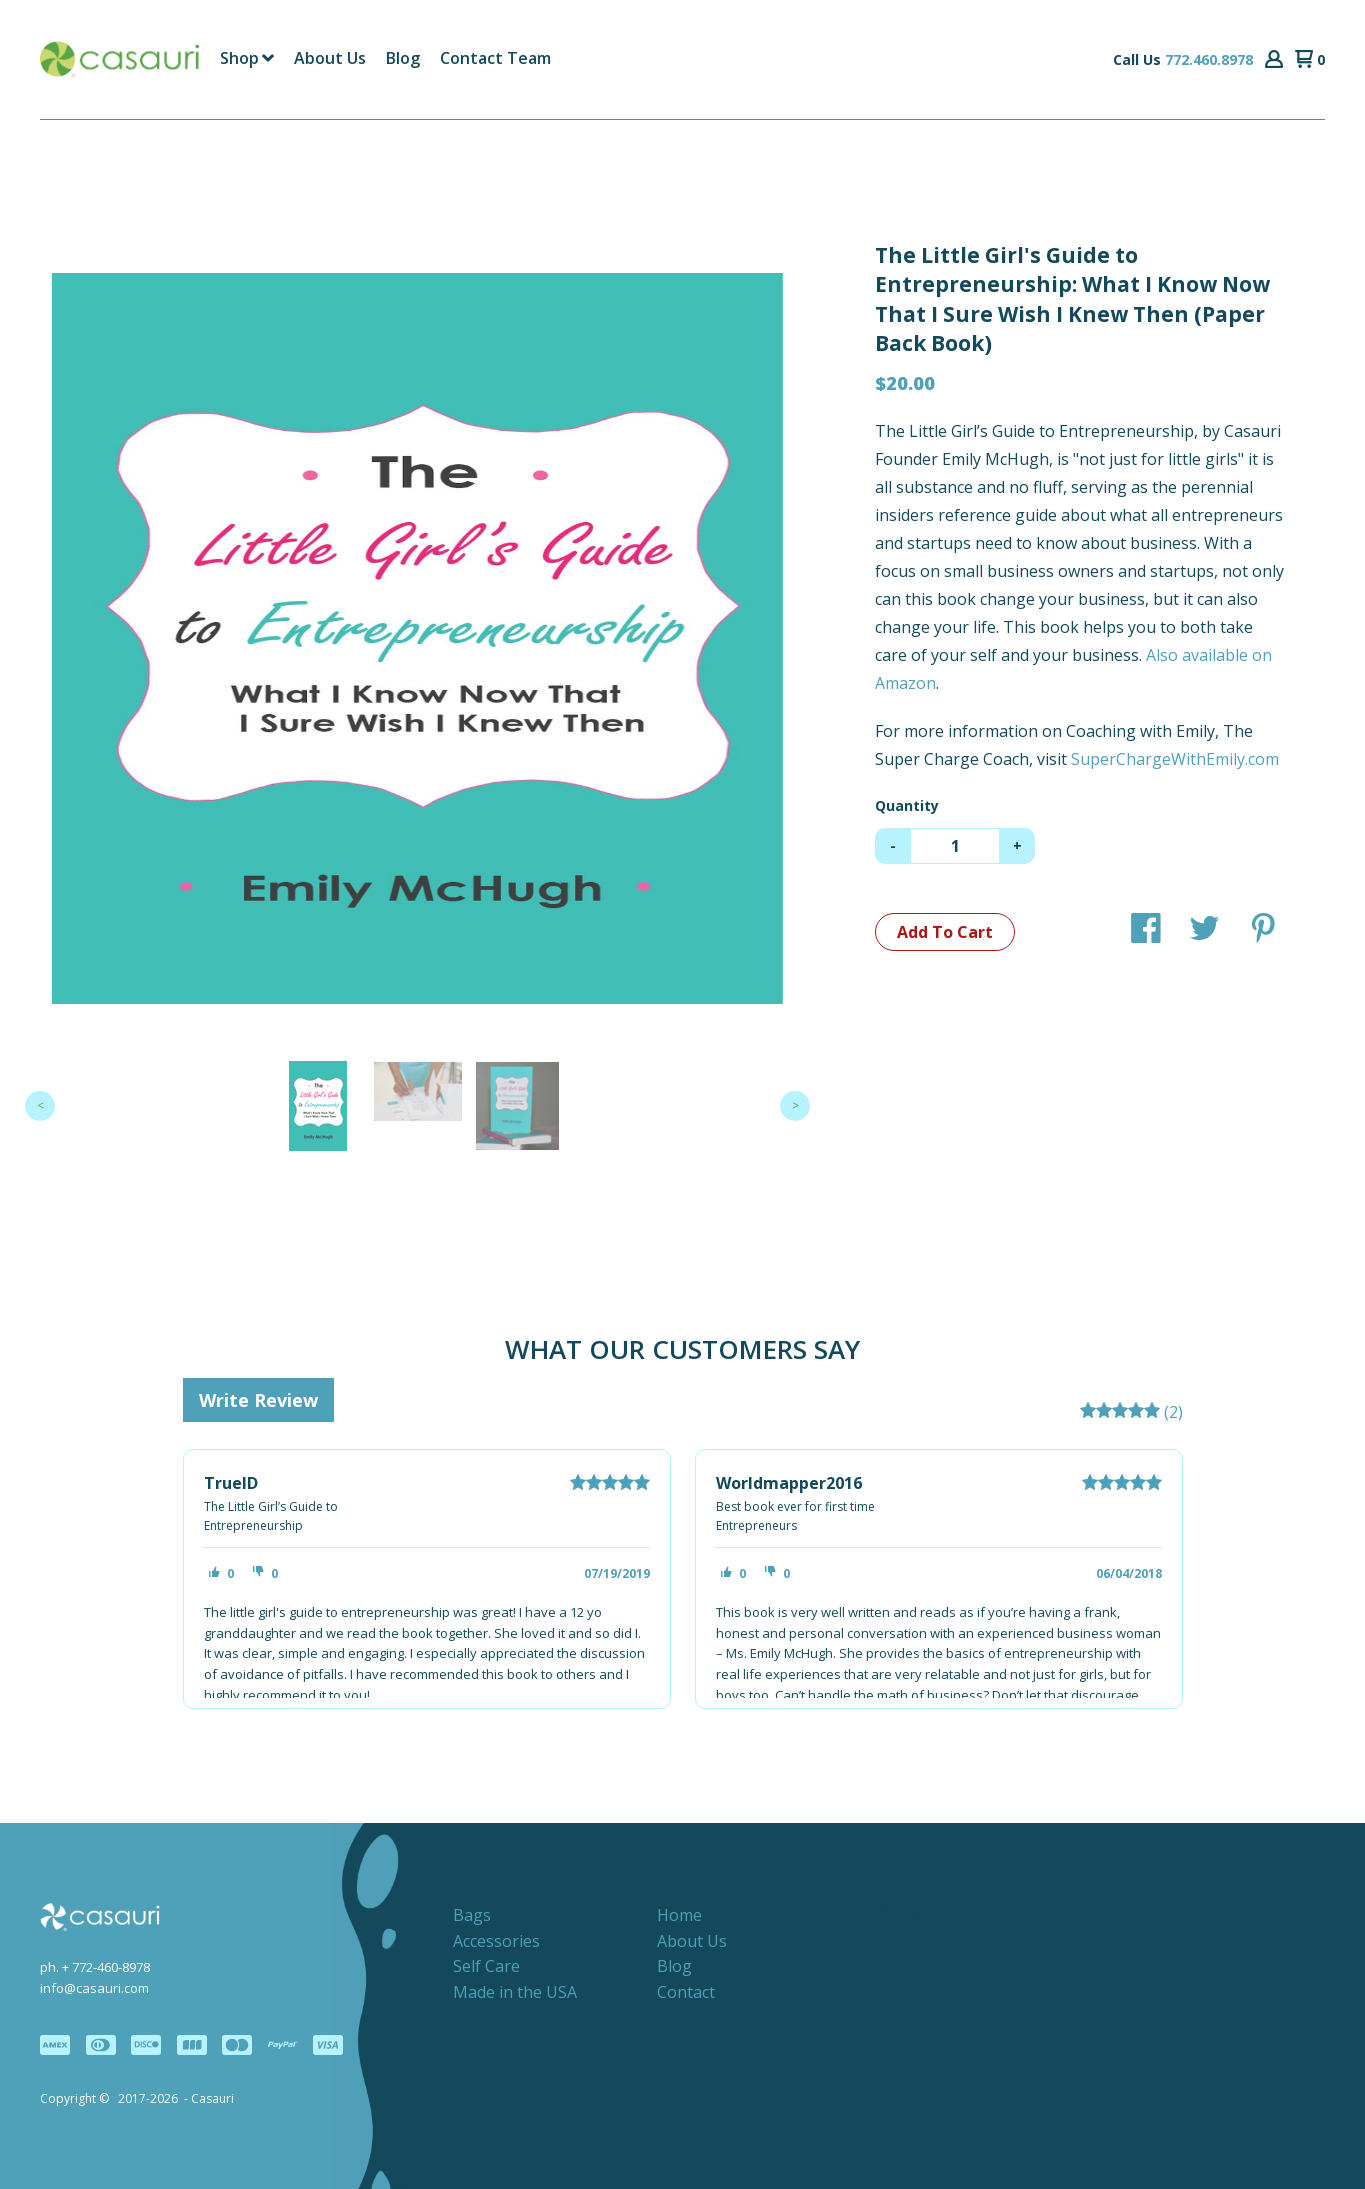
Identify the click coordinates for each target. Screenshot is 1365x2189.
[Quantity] (955, 846)
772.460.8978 (1209, 59)
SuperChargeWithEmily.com (1175, 759)
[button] (1274, 60)
